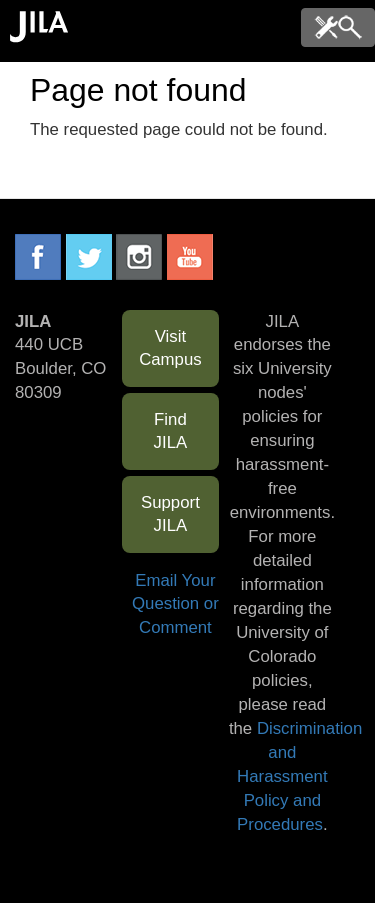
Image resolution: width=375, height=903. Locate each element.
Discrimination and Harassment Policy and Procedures (299, 776)
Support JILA (170, 514)
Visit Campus (170, 348)
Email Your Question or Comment (175, 604)
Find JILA (171, 431)
